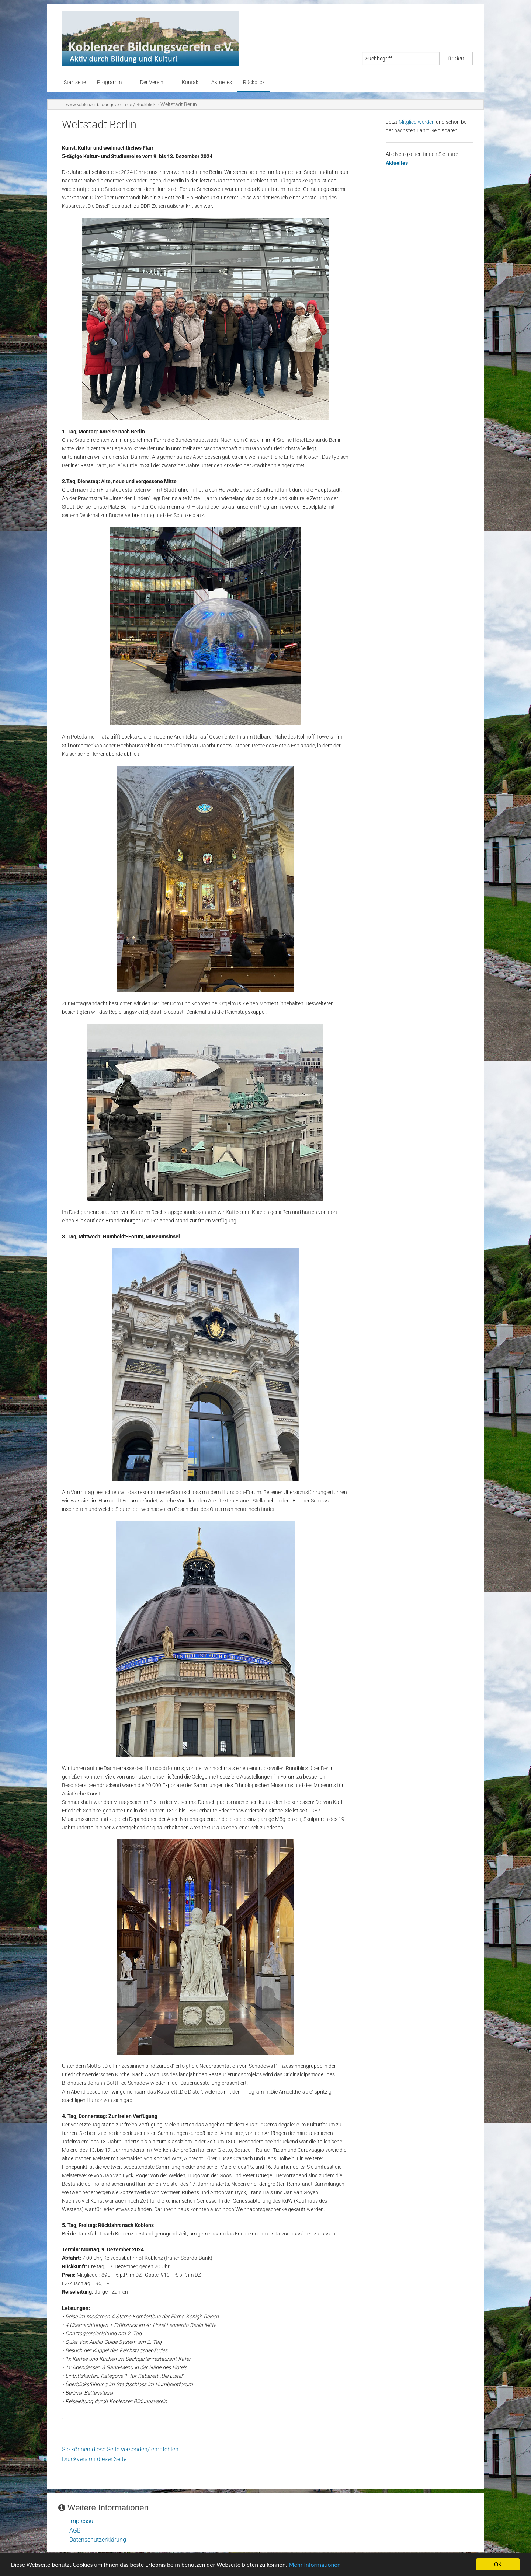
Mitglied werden (417, 122)
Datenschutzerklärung (97, 2539)
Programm (109, 82)
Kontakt (191, 82)
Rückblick (254, 82)
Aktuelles (221, 82)
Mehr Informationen (315, 2565)
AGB (75, 2530)
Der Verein (151, 82)
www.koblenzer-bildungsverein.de (99, 104)
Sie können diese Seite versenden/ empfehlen (120, 2449)
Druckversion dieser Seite (94, 2458)
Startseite (75, 82)
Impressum (83, 2520)
